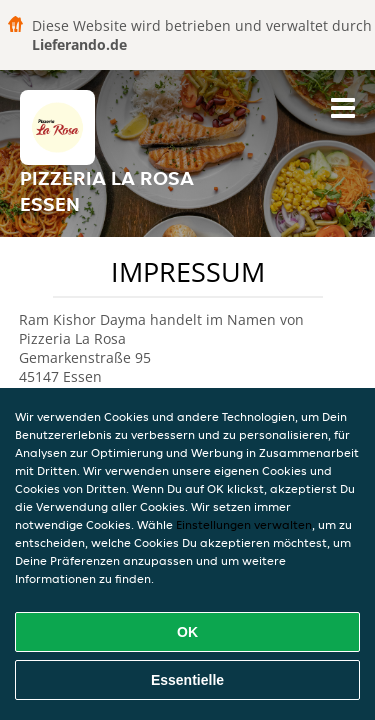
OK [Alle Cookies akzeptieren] (187, 632)
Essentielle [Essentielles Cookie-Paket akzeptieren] (187, 680)
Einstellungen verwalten (244, 524)
